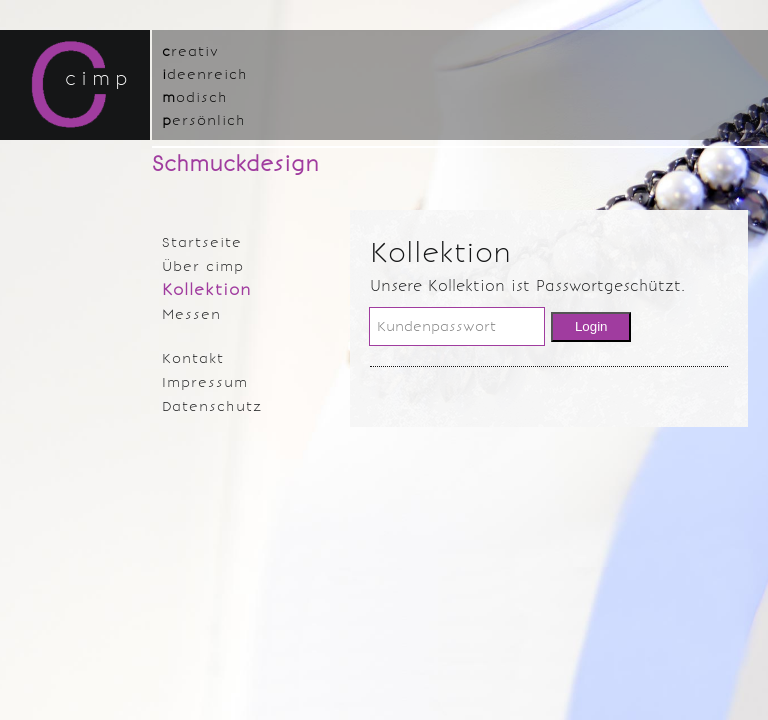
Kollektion (207, 290)
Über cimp (203, 266)
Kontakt (193, 358)
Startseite (202, 242)
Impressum (205, 382)
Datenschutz (212, 406)
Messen (191, 314)
